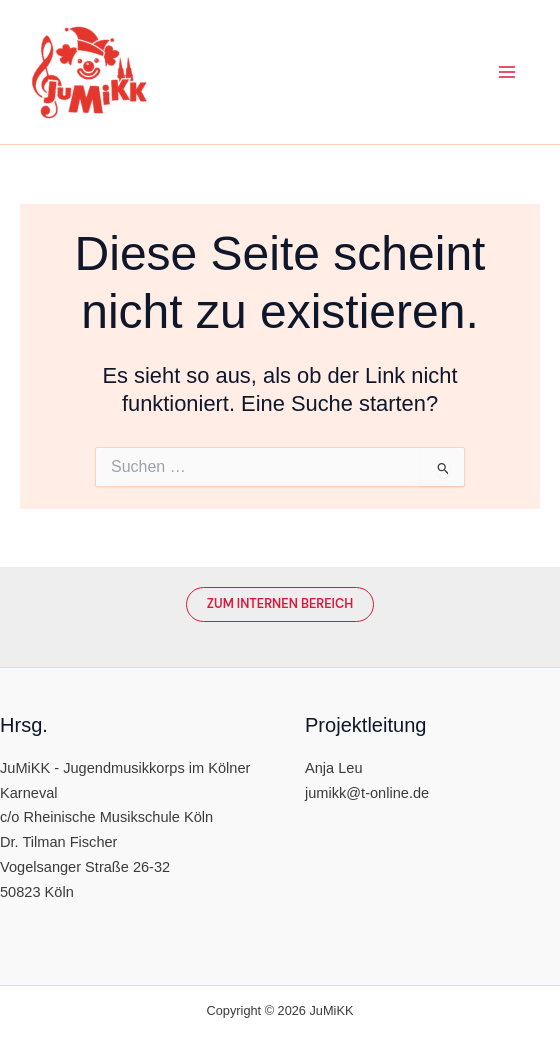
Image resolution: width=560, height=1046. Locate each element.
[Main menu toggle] (507, 72)
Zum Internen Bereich (280, 603)
